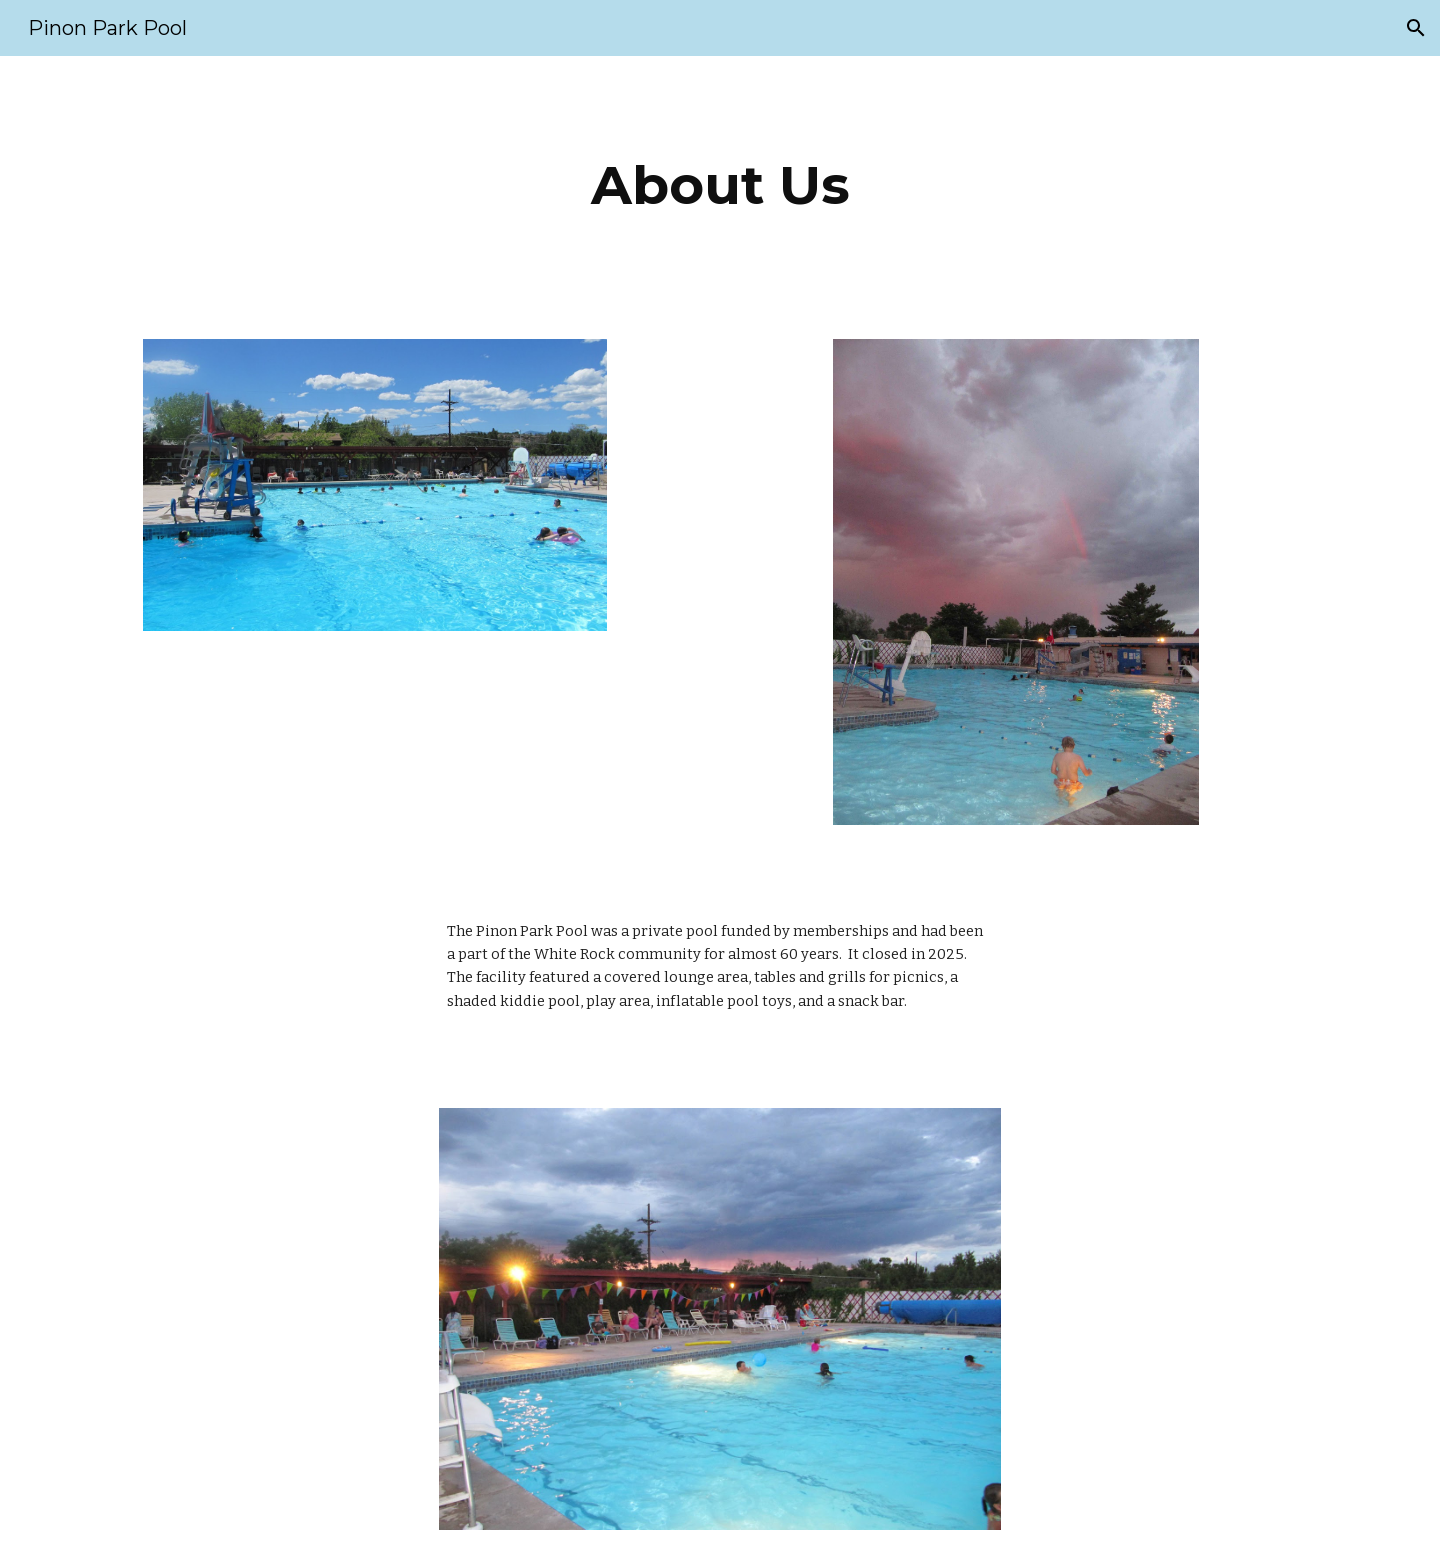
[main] (720, 185)
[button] (1416, 28)
